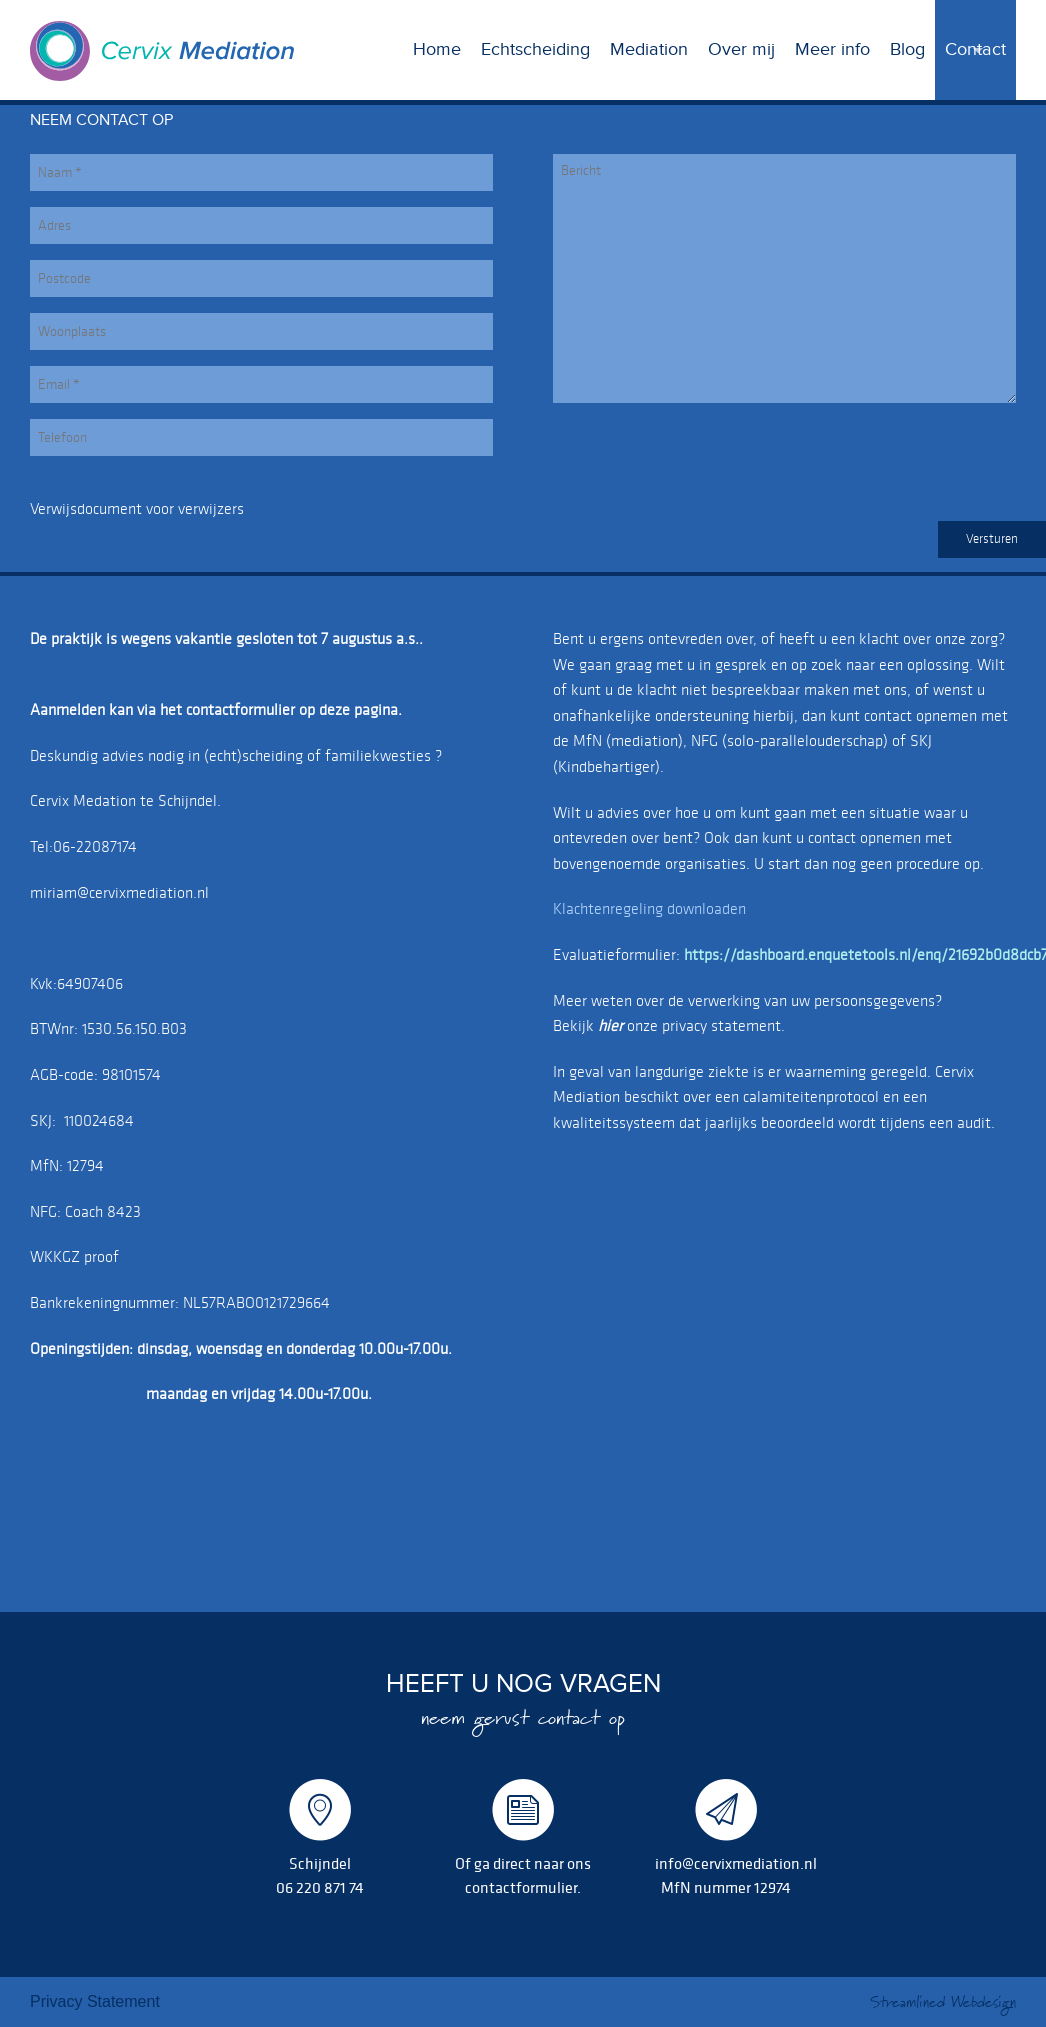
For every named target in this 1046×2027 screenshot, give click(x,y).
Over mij (741, 49)
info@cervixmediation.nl (736, 1863)
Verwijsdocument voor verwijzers (137, 508)
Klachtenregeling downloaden (649, 908)
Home (437, 49)
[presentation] (705, 458)
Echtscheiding (535, 49)
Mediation (649, 49)
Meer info (832, 49)
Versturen (992, 539)
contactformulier (521, 1887)
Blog (907, 49)
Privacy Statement (95, 2001)
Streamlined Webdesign (943, 2002)
